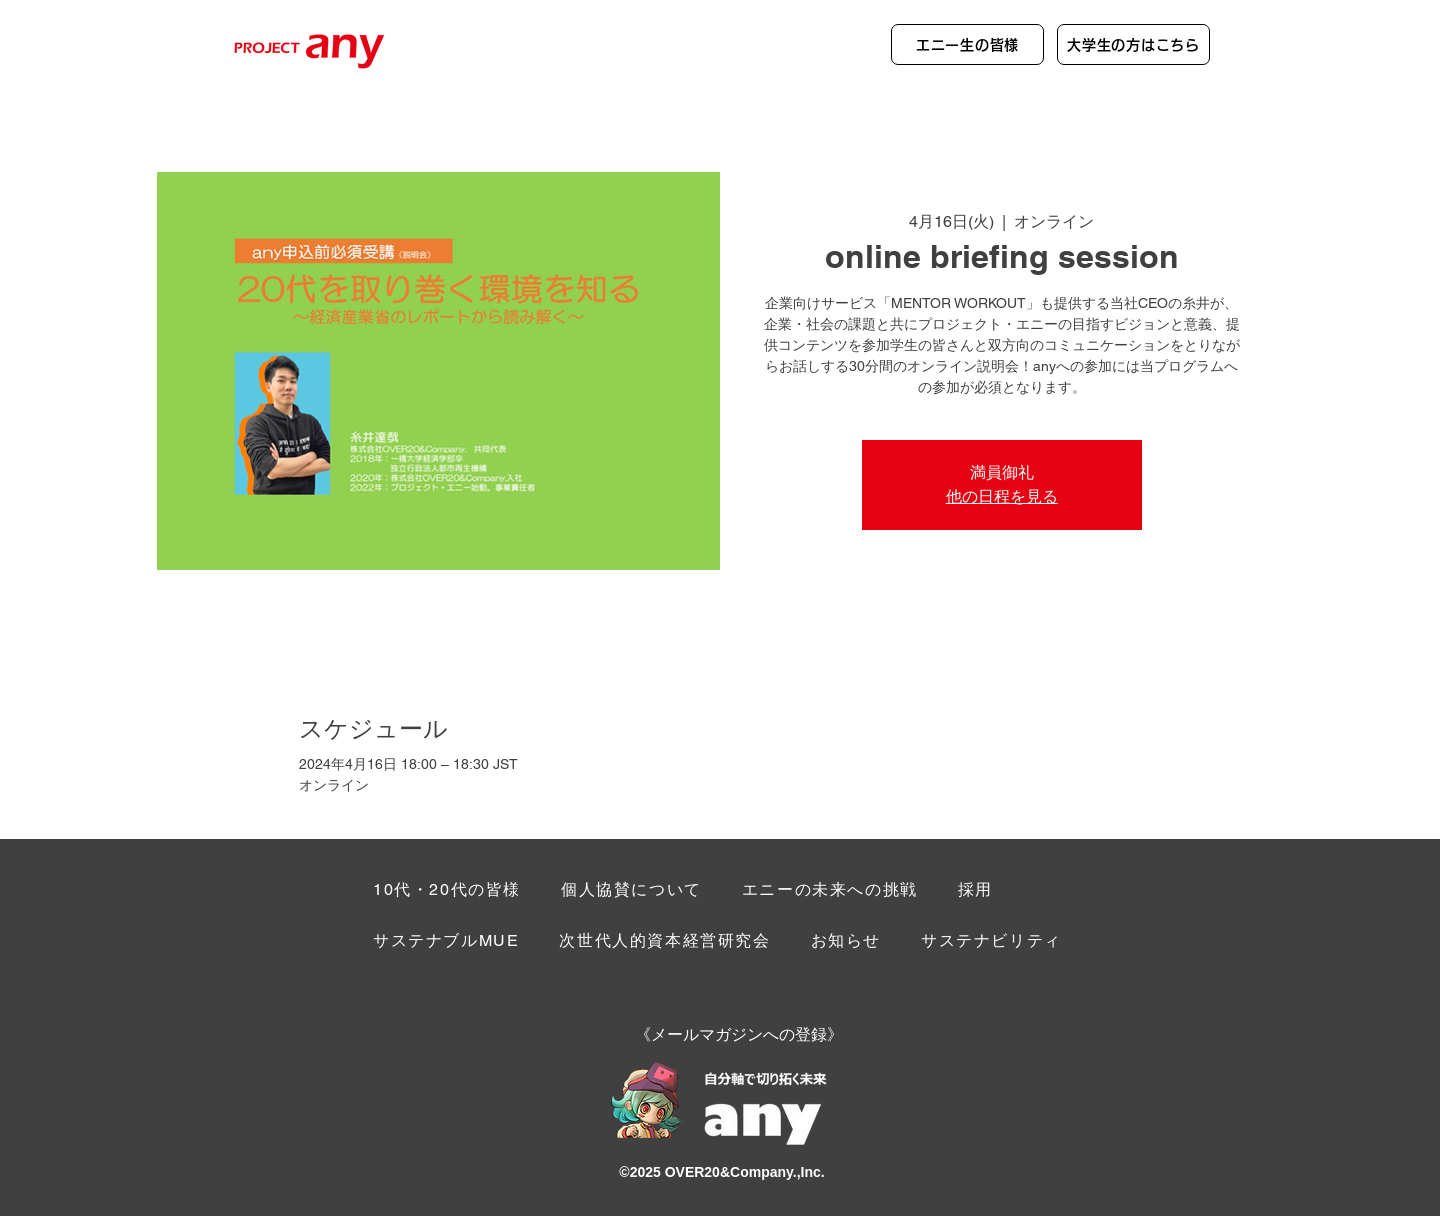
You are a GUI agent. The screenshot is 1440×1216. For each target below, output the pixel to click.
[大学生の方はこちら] (1133, 44)
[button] (991, 942)
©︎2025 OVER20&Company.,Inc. (721, 1172)
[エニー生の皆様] (967, 44)
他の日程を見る (1002, 496)
